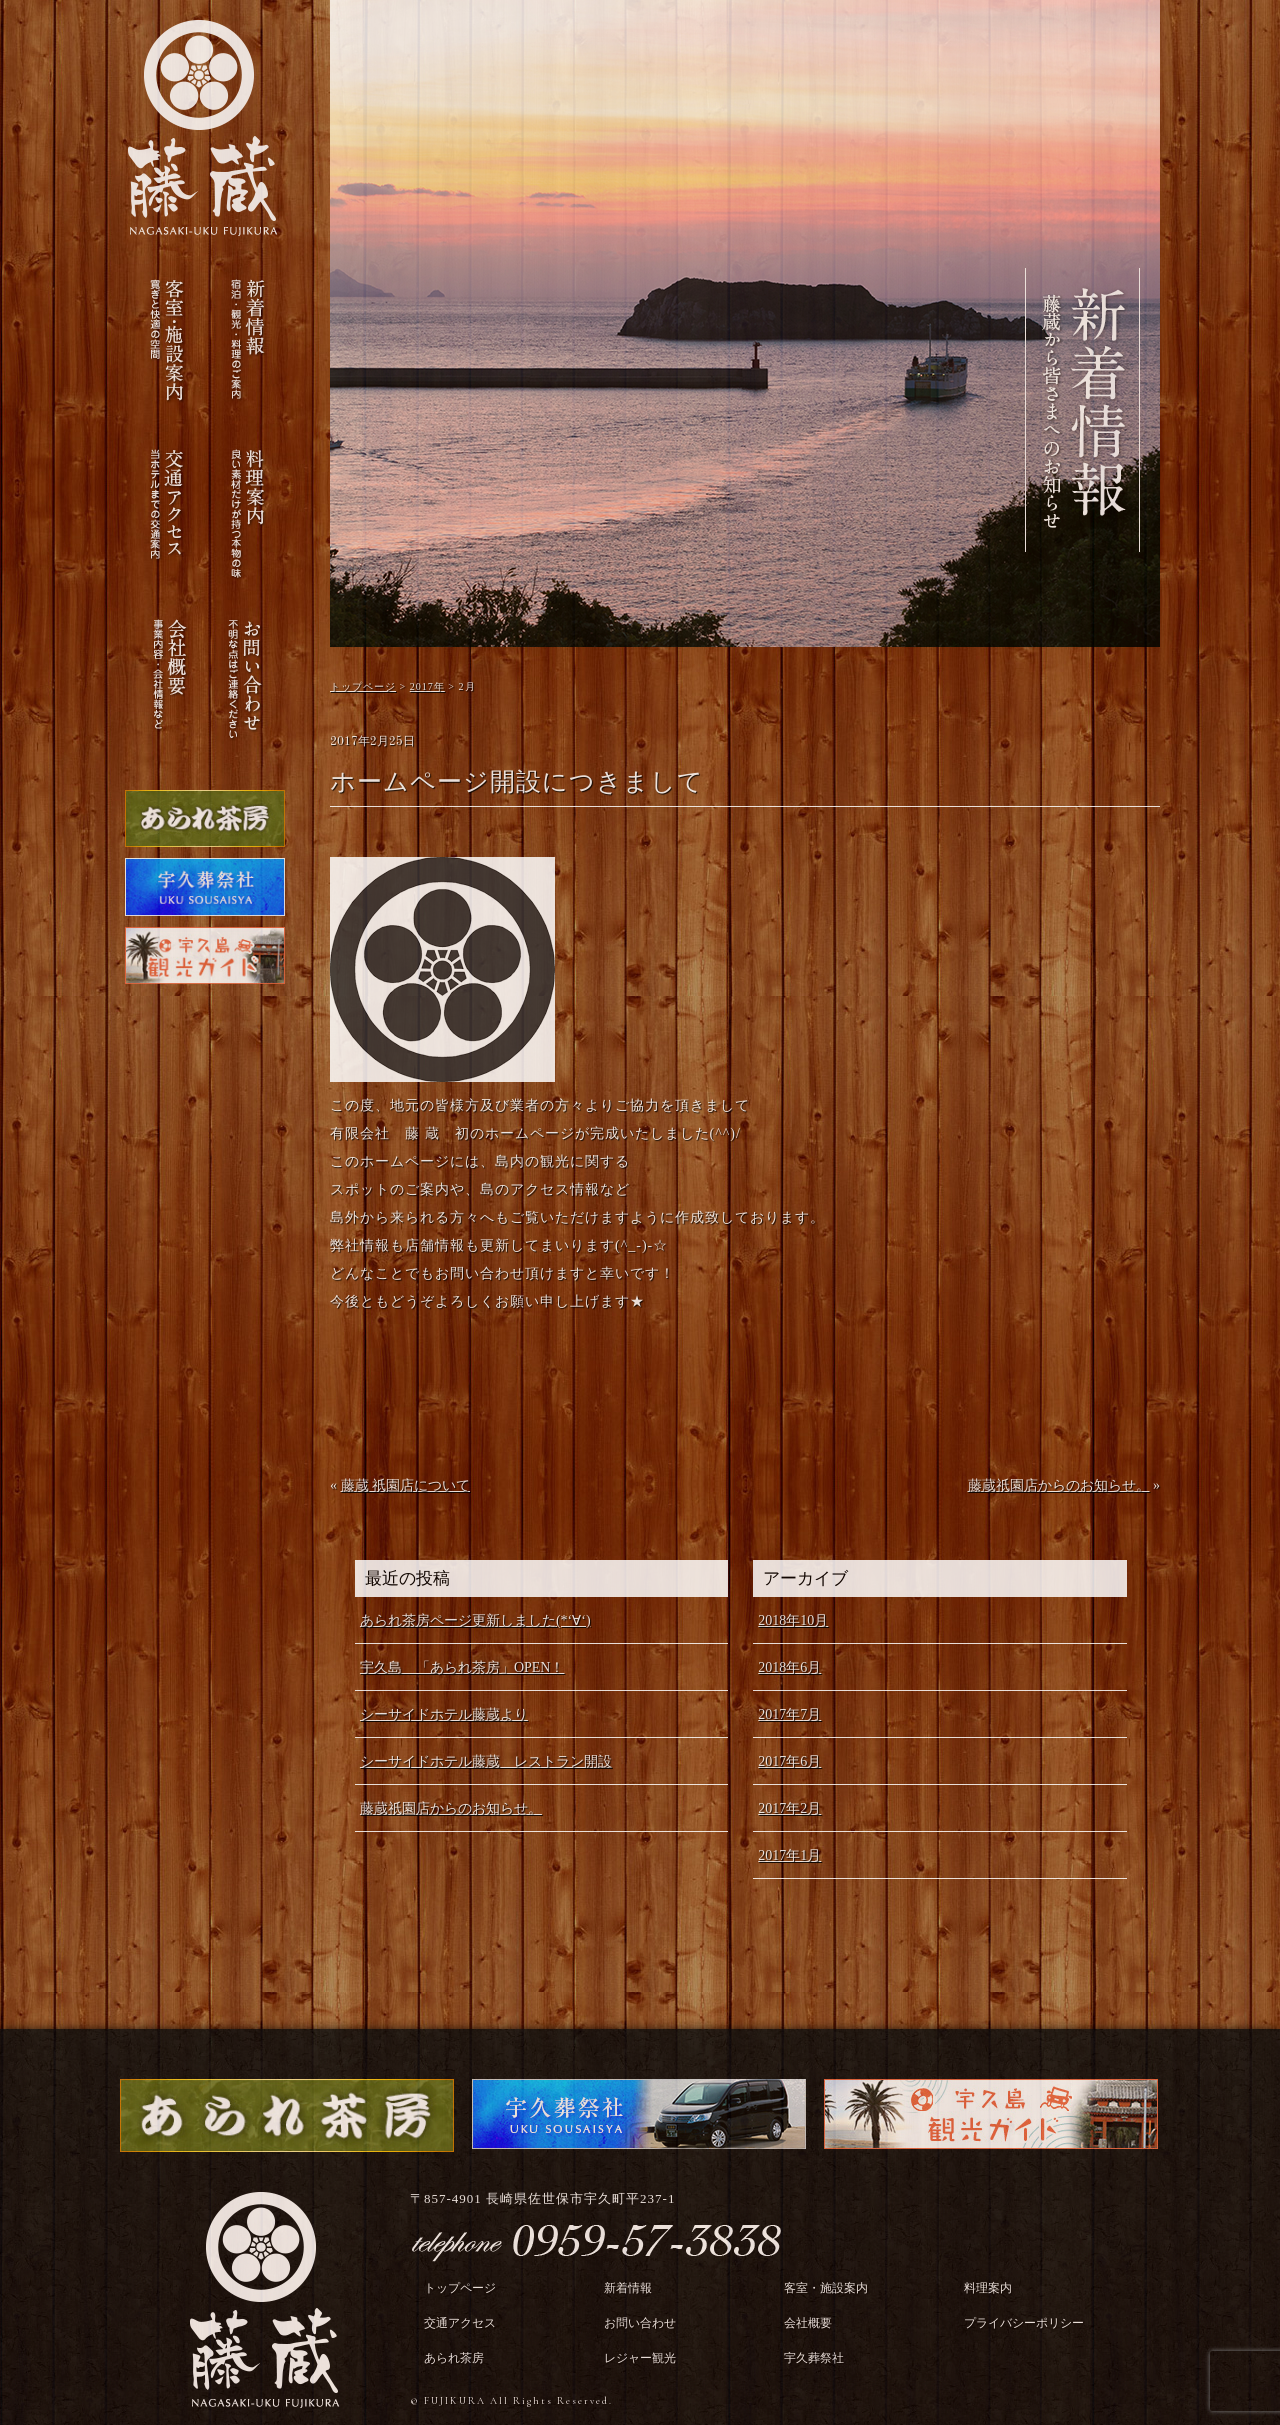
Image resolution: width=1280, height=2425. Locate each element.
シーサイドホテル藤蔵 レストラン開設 (486, 1761)
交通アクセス (460, 2323)
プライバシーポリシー (1024, 2323)
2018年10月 (793, 1620)
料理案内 (988, 2288)
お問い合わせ (640, 2323)
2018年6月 (789, 1667)
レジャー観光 (640, 2358)
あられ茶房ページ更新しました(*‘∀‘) (475, 1620)
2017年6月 (789, 1761)
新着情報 (628, 2288)
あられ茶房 (454, 2358)
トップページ (460, 2288)
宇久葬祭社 (814, 2358)
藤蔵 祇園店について (406, 1485)
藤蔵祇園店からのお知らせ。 (1059, 1485)
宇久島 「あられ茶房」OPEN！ (462, 1667)
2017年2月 (789, 1808)
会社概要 (808, 2323)
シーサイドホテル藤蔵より (444, 1714)
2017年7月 (789, 1714)
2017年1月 (789, 1855)
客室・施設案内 (826, 2288)
